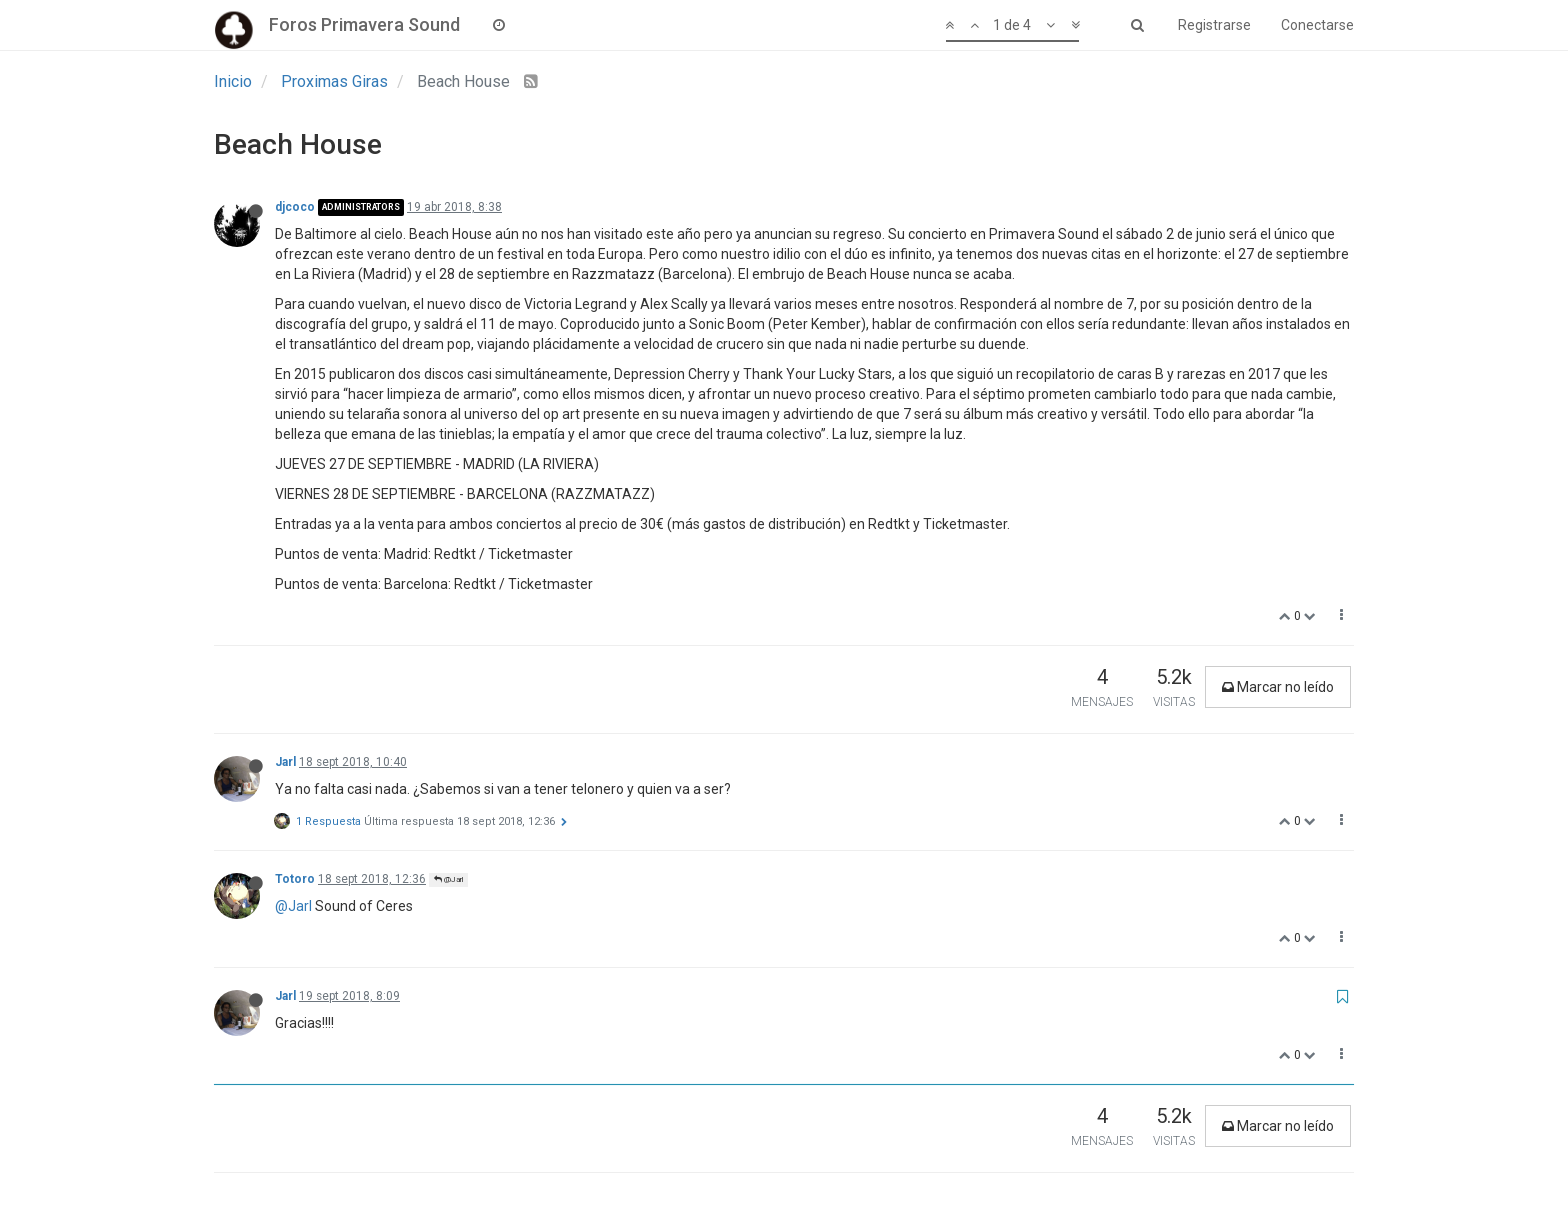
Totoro (295, 879)
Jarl (285, 762)
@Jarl (448, 879)
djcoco (295, 207)
